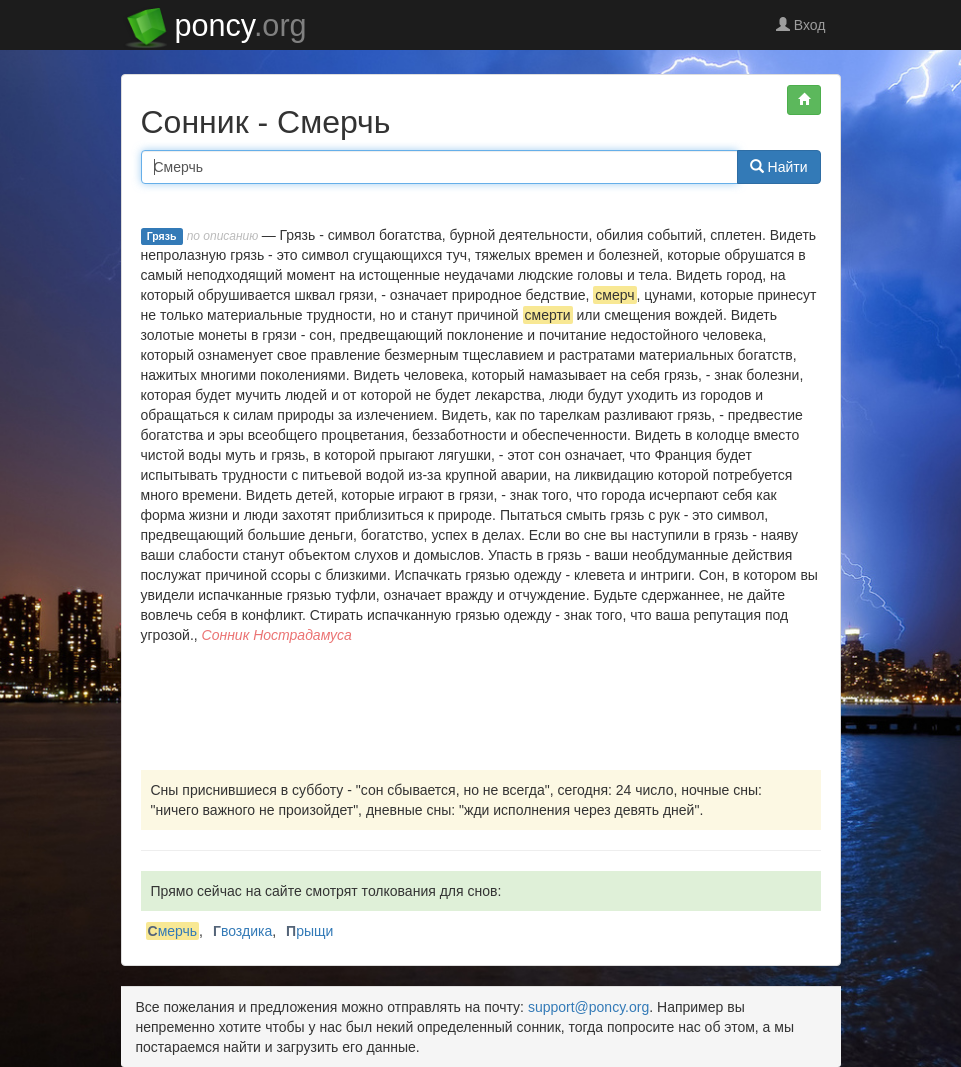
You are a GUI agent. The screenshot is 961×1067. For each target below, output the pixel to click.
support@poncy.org (588, 1007)
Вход (801, 25)
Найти (779, 167)
